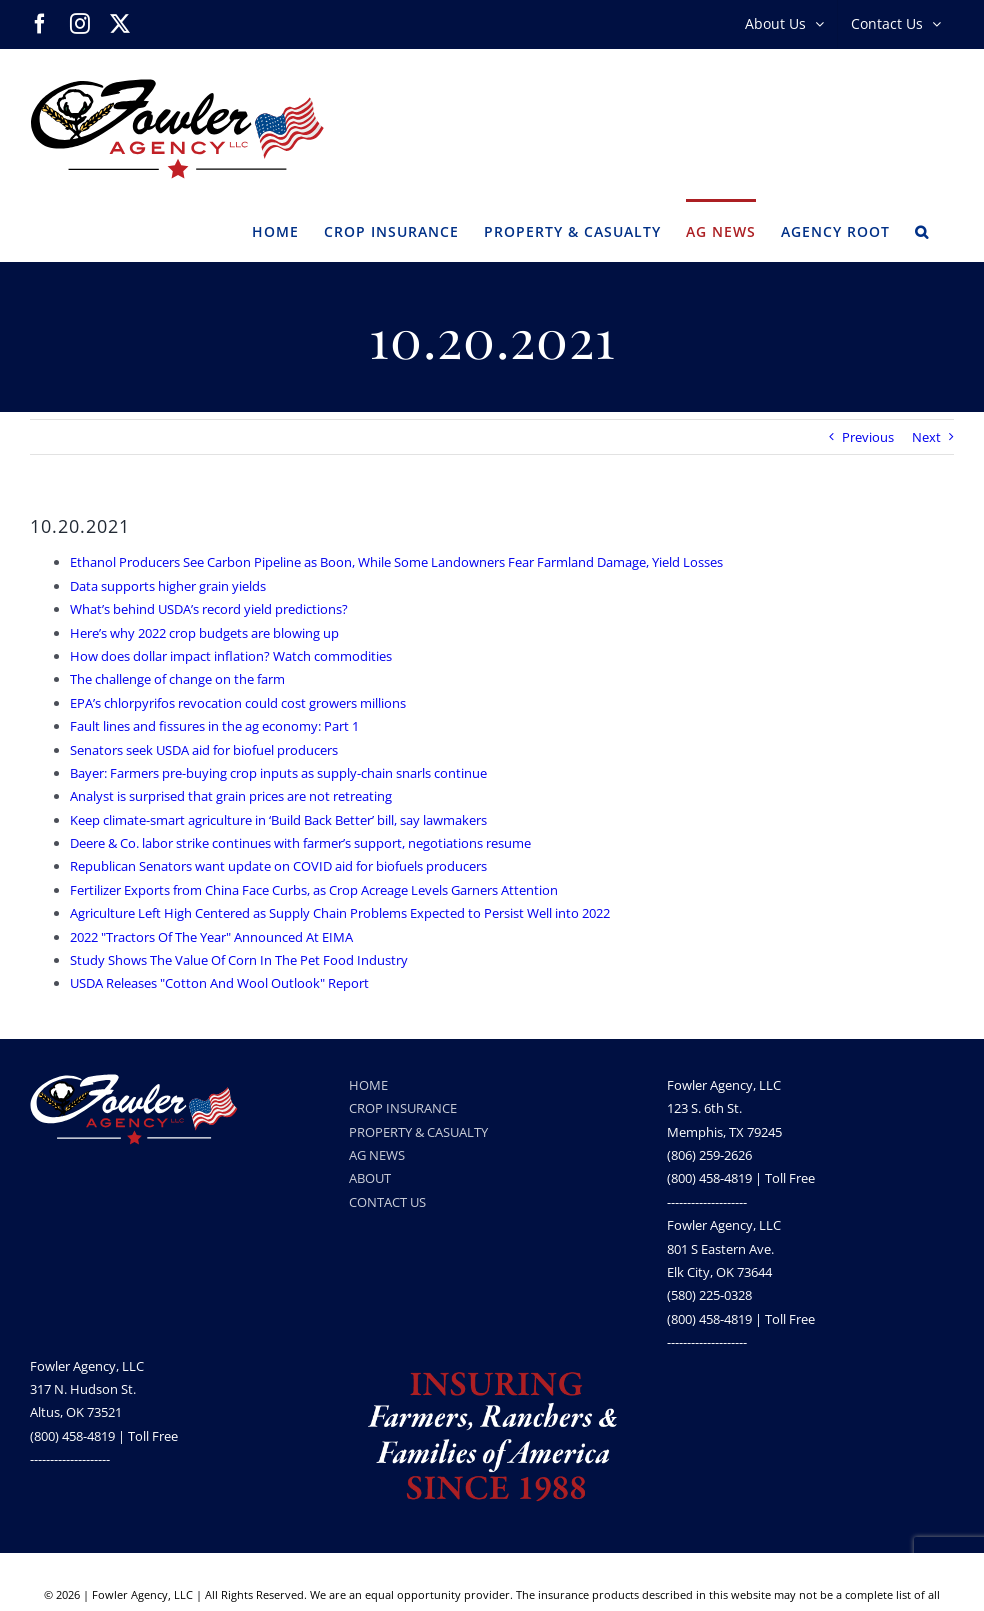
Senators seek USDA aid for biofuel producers (204, 750)
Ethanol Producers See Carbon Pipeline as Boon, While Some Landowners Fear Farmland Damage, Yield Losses (396, 562)
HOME (368, 1085)
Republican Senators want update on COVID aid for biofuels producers (278, 866)
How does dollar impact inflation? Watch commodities (231, 656)
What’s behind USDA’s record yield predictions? (209, 609)
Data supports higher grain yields (168, 586)
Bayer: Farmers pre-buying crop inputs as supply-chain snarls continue (278, 773)
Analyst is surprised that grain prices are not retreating (231, 796)
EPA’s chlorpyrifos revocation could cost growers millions (238, 703)
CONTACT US (387, 1202)
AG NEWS (377, 1155)
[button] (922, 230)
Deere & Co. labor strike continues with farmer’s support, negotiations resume (300, 843)
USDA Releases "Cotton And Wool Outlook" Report (219, 983)
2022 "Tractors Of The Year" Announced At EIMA (211, 937)
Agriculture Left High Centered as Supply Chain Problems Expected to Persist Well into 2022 (340, 913)
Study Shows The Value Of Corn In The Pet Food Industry (239, 960)
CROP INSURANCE (403, 1108)
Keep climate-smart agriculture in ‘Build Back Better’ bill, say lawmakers (278, 820)
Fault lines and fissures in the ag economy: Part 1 (214, 726)
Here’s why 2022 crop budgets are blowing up (204, 633)
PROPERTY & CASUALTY (418, 1132)
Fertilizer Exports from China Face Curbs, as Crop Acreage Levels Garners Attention (314, 890)
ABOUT (370, 1178)
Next (926, 437)
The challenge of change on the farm (177, 679)
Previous (868, 437)
